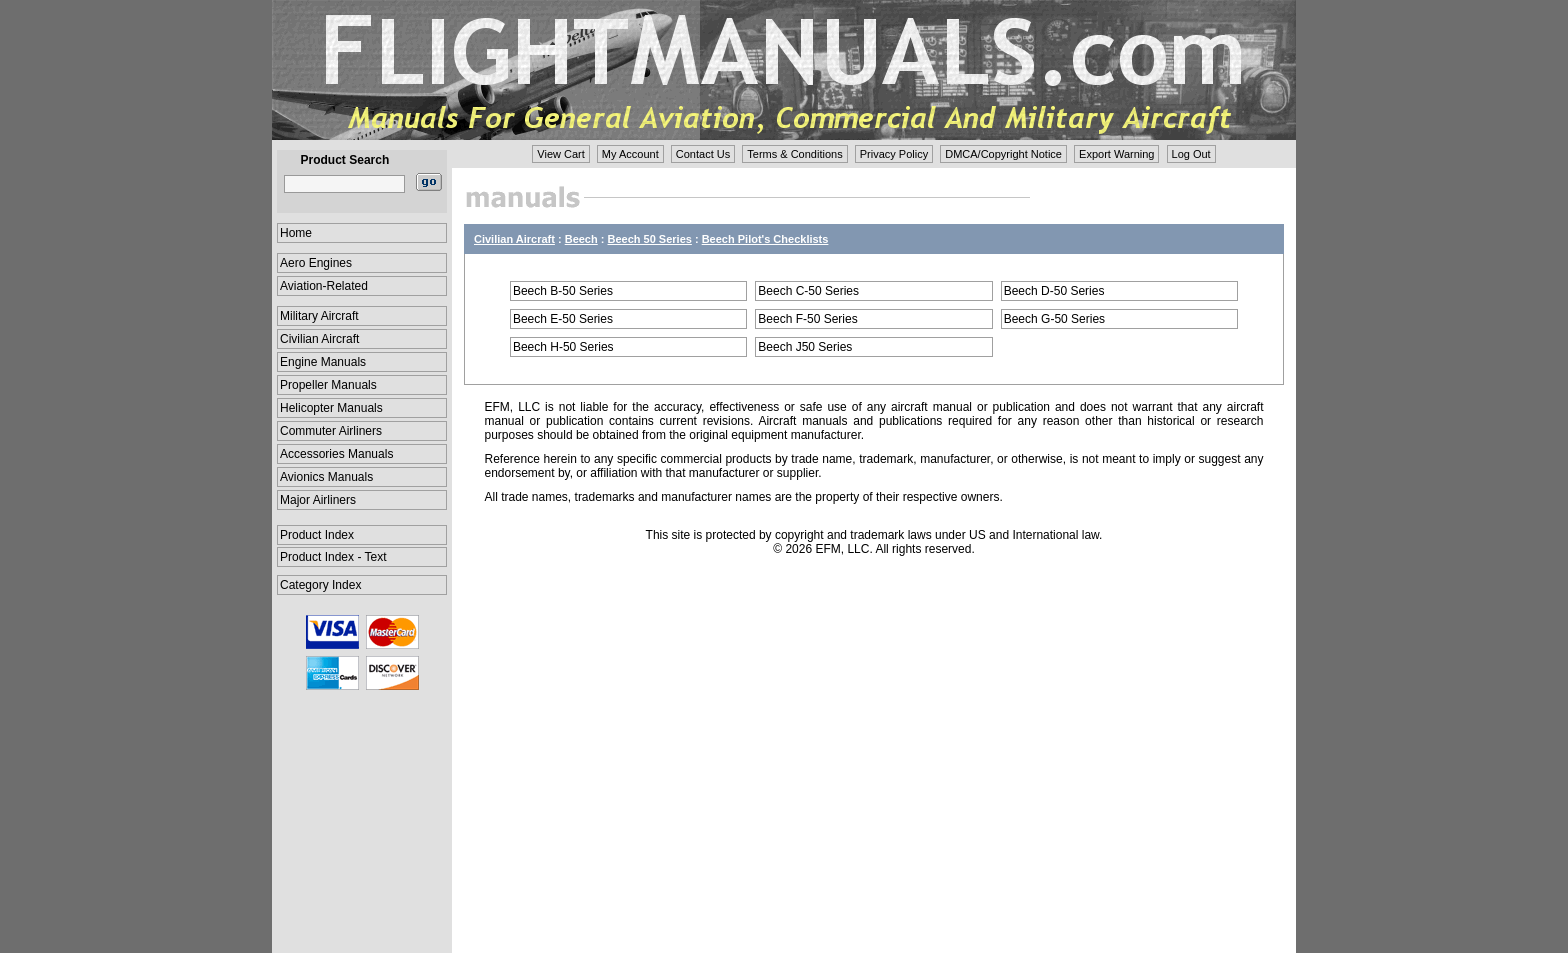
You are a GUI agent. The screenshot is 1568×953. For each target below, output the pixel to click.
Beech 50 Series (650, 239)
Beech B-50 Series (563, 291)
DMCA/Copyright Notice (1003, 154)
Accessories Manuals (336, 454)
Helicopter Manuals (331, 408)
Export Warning (1116, 154)
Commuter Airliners (331, 431)
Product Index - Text (333, 557)
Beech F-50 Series (807, 319)
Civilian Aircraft (319, 339)
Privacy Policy (894, 154)
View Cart (560, 154)
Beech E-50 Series (563, 319)
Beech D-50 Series (1054, 291)
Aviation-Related (324, 286)
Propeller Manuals (328, 385)
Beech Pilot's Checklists (765, 239)
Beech (581, 239)
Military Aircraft (319, 316)
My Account (630, 154)
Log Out (1191, 154)
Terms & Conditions (794, 154)
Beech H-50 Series (563, 347)
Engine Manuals (323, 362)
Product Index (317, 535)
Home (296, 233)
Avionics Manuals (326, 477)
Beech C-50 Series (808, 291)
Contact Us (703, 154)
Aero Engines (316, 263)
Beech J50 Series (805, 347)
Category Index (320, 585)
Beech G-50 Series (1054, 319)
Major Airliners (318, 500)
